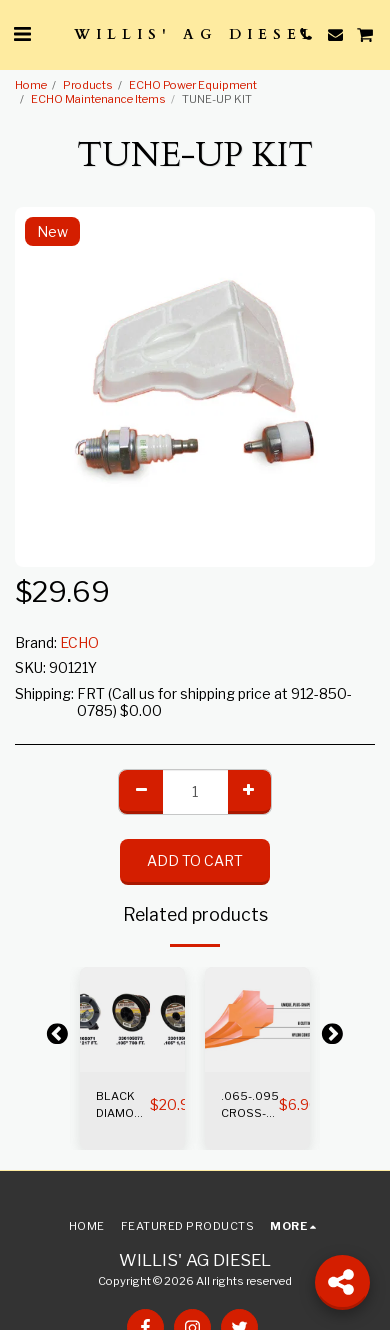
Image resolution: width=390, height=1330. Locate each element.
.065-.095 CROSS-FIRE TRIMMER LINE (250, 1105)
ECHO (79, 642)
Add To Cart (195, 860)
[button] (22, 34)
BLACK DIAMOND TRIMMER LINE (123, 1105)
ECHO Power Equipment (193, 85)
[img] (132, 1019)
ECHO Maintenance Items (98, 99)
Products (88, 85)
